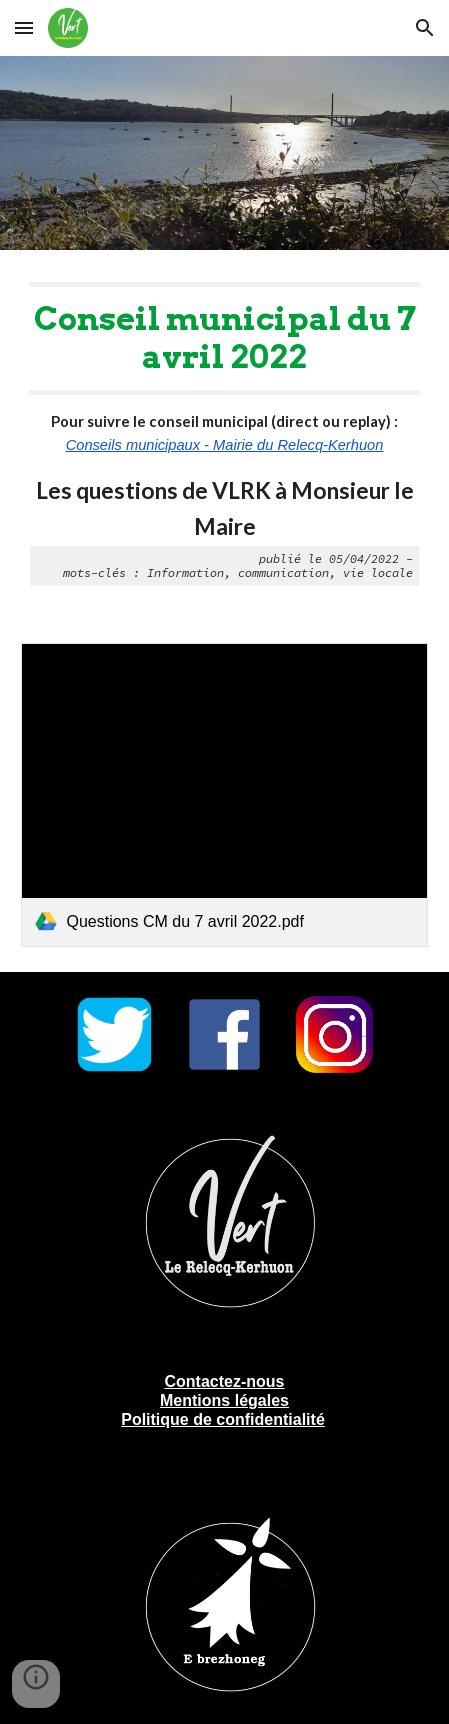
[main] (224, 434)
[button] (24, 27)
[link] (224, 795)
